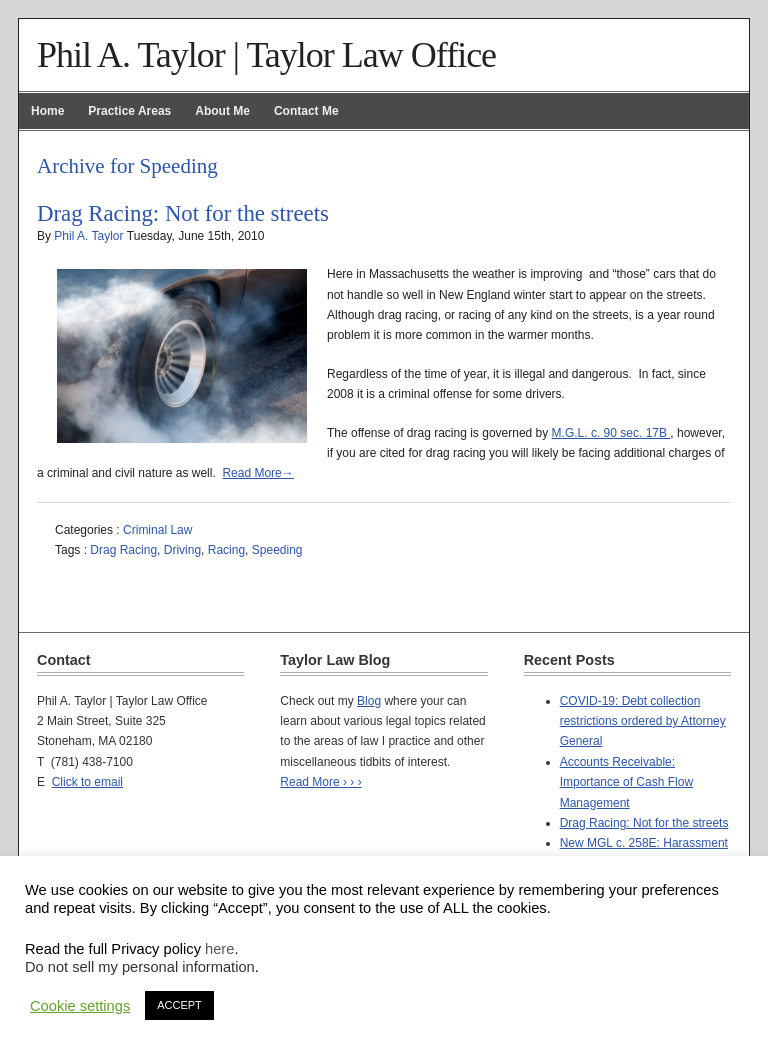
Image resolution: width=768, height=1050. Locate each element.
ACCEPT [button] (179, 1005)
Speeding (277, 550)
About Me (222, 111)
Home (47, 111)
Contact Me (306, 111)
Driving (182, 550)
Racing (226, 550)
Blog (369, 701)
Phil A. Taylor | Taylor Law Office (266, 55)
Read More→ (257, 473)
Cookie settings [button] (80, 1006)
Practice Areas (129, 111)
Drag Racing (123, 550)
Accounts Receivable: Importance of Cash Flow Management (626, 782)
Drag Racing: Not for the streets (183, 213)
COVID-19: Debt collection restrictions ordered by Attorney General (643, 721)
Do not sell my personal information (140, 967)
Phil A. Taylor (88, 236)
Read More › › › (320, 782)
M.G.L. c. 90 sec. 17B (611, 433)
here (219, 949)
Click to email (87, 782)
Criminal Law (157, 530)
